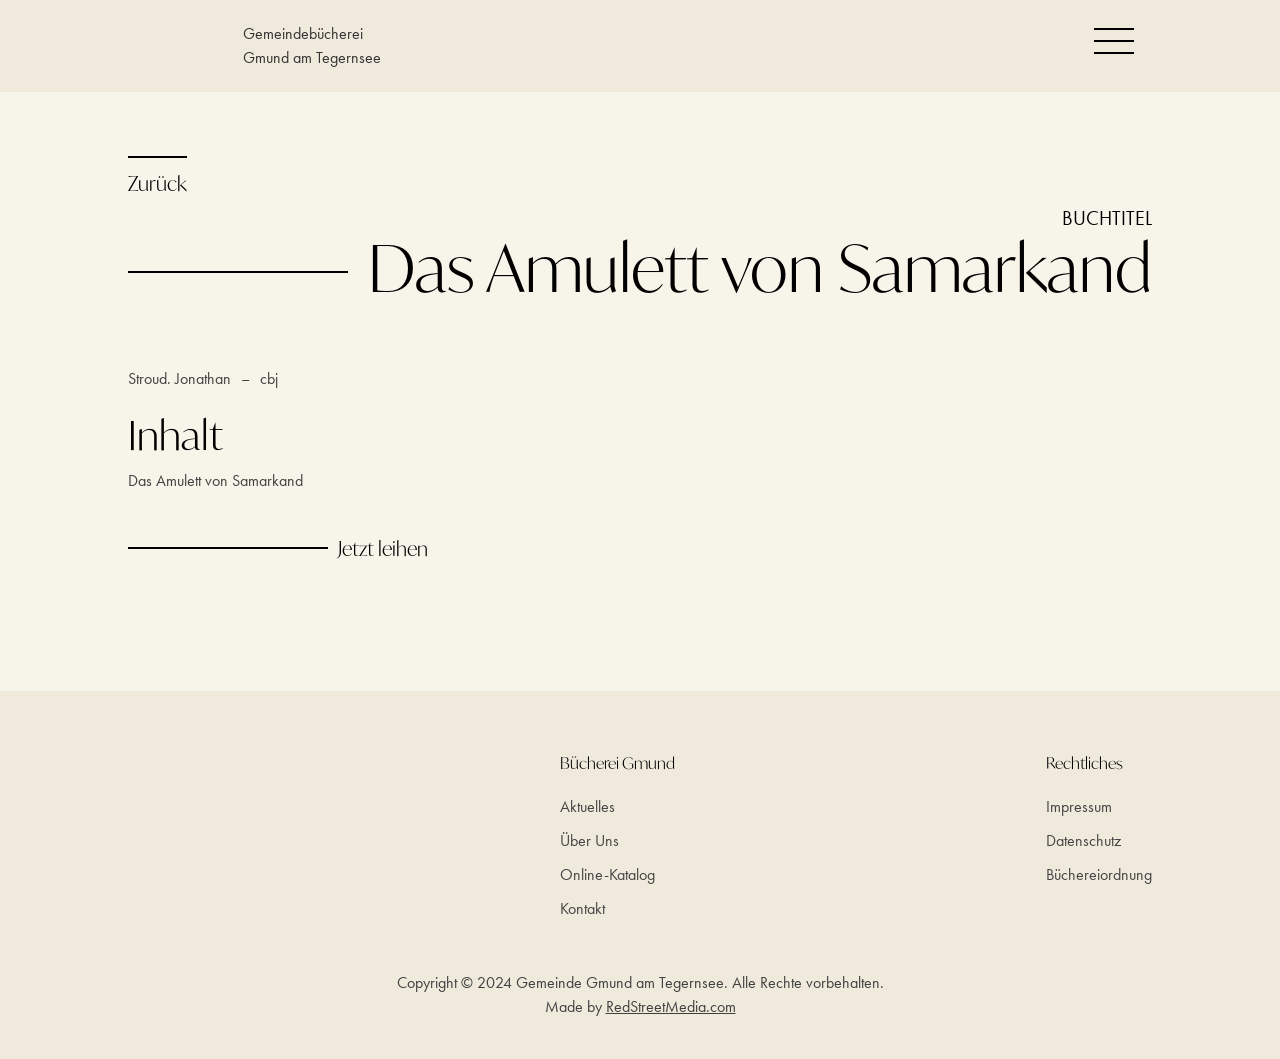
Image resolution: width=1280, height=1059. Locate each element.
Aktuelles (587, 806)
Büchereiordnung (1099, 874)
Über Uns (589, 840)
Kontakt (582, 908)
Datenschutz (1083, 840)
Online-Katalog (607, 874)
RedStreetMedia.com (671, 1006)
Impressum (1079, 806)
